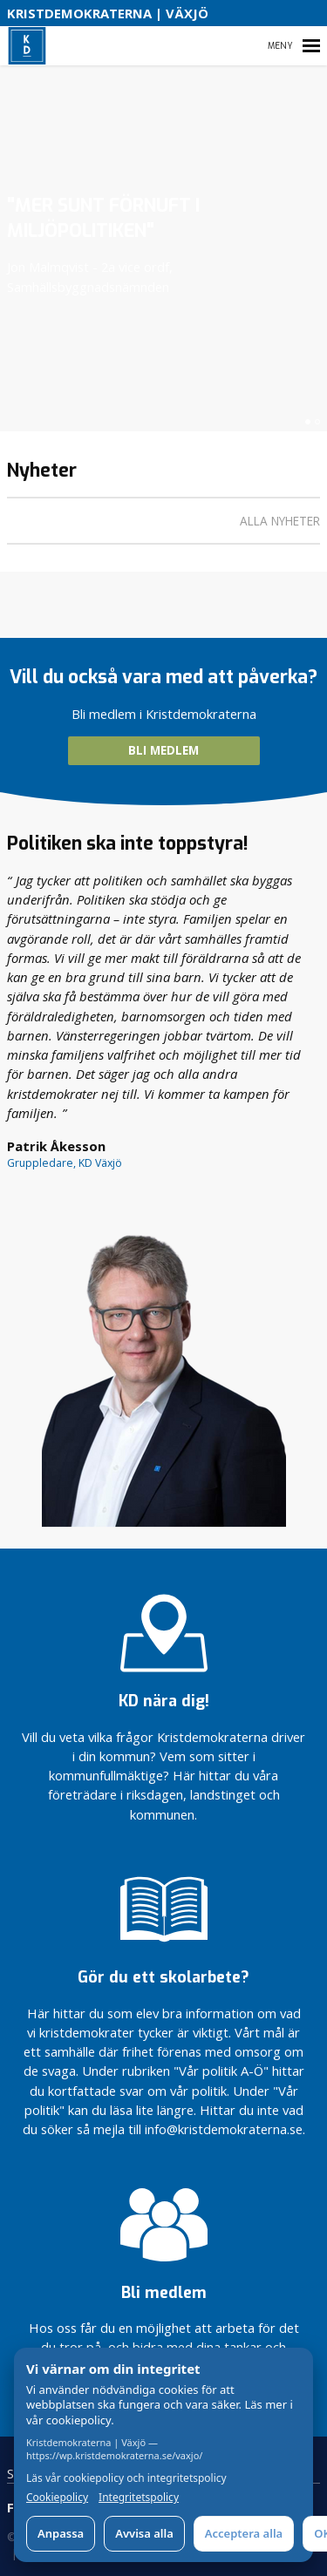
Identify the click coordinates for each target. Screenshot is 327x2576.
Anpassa (60, 2533)
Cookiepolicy (57, 2498)
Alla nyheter (280, 521)
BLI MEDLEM (163, 750)
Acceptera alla (244, 2533)
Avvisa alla (144, 2533)
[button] (307, 421)
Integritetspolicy (139, 2498)
